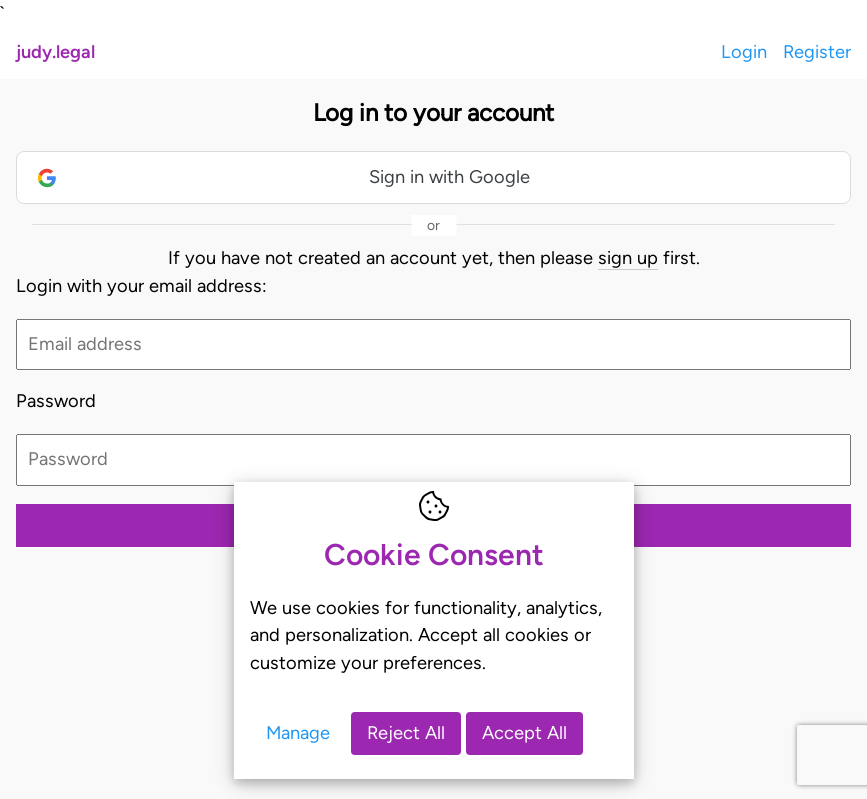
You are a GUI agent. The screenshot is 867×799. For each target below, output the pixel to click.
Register (817, 52)
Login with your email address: (141, 286)
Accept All (524, 733)
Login (744, 52)
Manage (298, 733)
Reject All (406, 733)
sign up (628, 258)
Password (56, 401)
